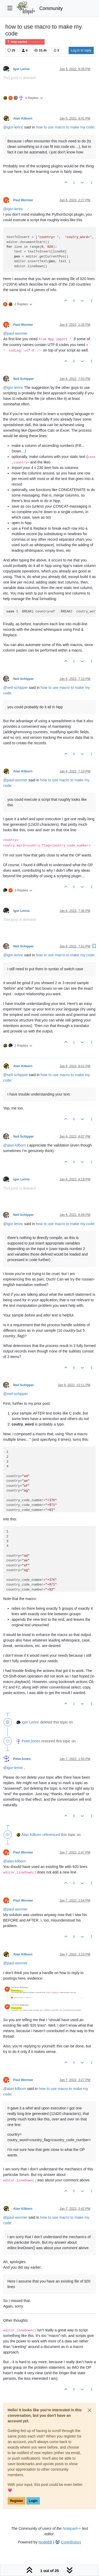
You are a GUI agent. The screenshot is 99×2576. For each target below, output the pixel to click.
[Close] (89, 2410)
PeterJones (31, 1741)
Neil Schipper (23, 379)
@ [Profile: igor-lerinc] (13, 127)
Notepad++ (72, 2528)
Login (33, 2501)
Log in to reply (81, 50)
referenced (51, 1834)
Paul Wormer (23, 200)
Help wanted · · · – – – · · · (25, 42)
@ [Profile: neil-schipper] (15, 687)
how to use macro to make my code (65, 127)
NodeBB (45, 2542)
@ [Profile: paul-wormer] (15, 333)
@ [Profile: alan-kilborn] (14, 1145)
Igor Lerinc (21, 69)
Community (51, 8)
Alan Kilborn (22, 118)
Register (16, 2501)
